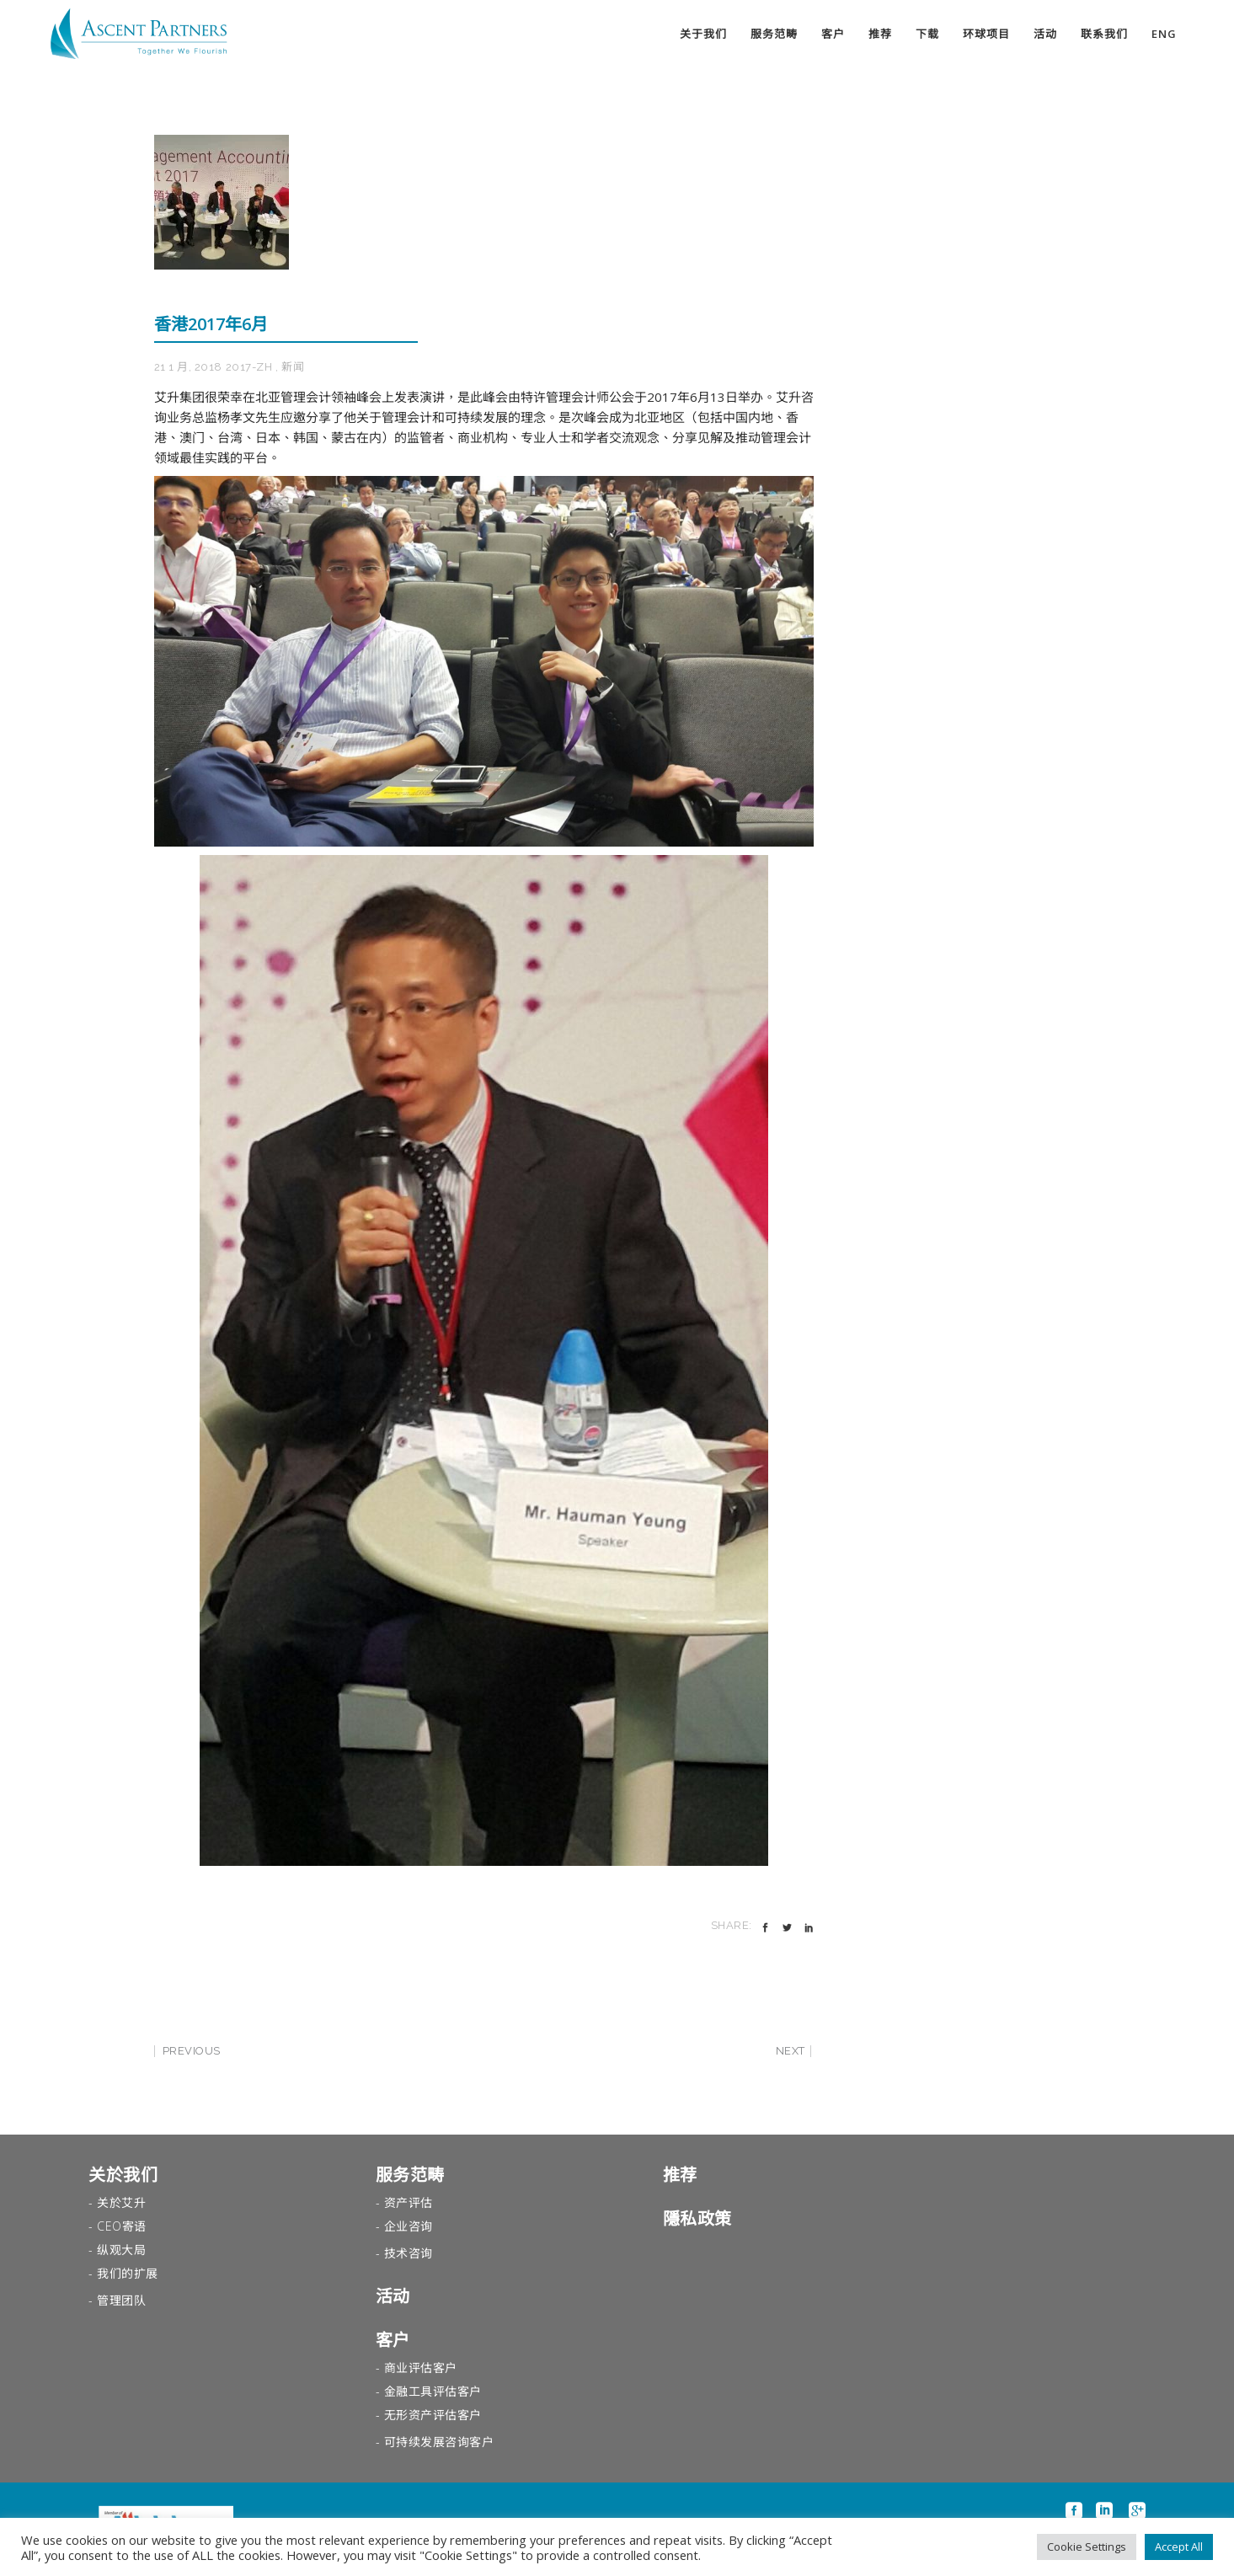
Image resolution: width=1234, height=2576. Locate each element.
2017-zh (249, 367)
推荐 (680, 2175)
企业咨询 (408, 2226)
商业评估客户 (420, 2368)
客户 (393, 2340)
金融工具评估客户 (433, 2391)
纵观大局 (121, 2250)
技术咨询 (408, 2253)
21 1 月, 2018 (188, 367)
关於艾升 (121, 2202)
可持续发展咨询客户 (439, 2442)
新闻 (292, 367)
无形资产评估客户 (433, 2415)
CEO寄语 (122, 2226)
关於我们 (123, 2175)
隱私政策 (697, 2218)
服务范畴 (410, 2175)
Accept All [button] (1179, 2546)
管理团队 (121, 2300)
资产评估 (408, 2202)
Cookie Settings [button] (1086, 2546)
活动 (393, 2296)
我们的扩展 (127, 2273)
